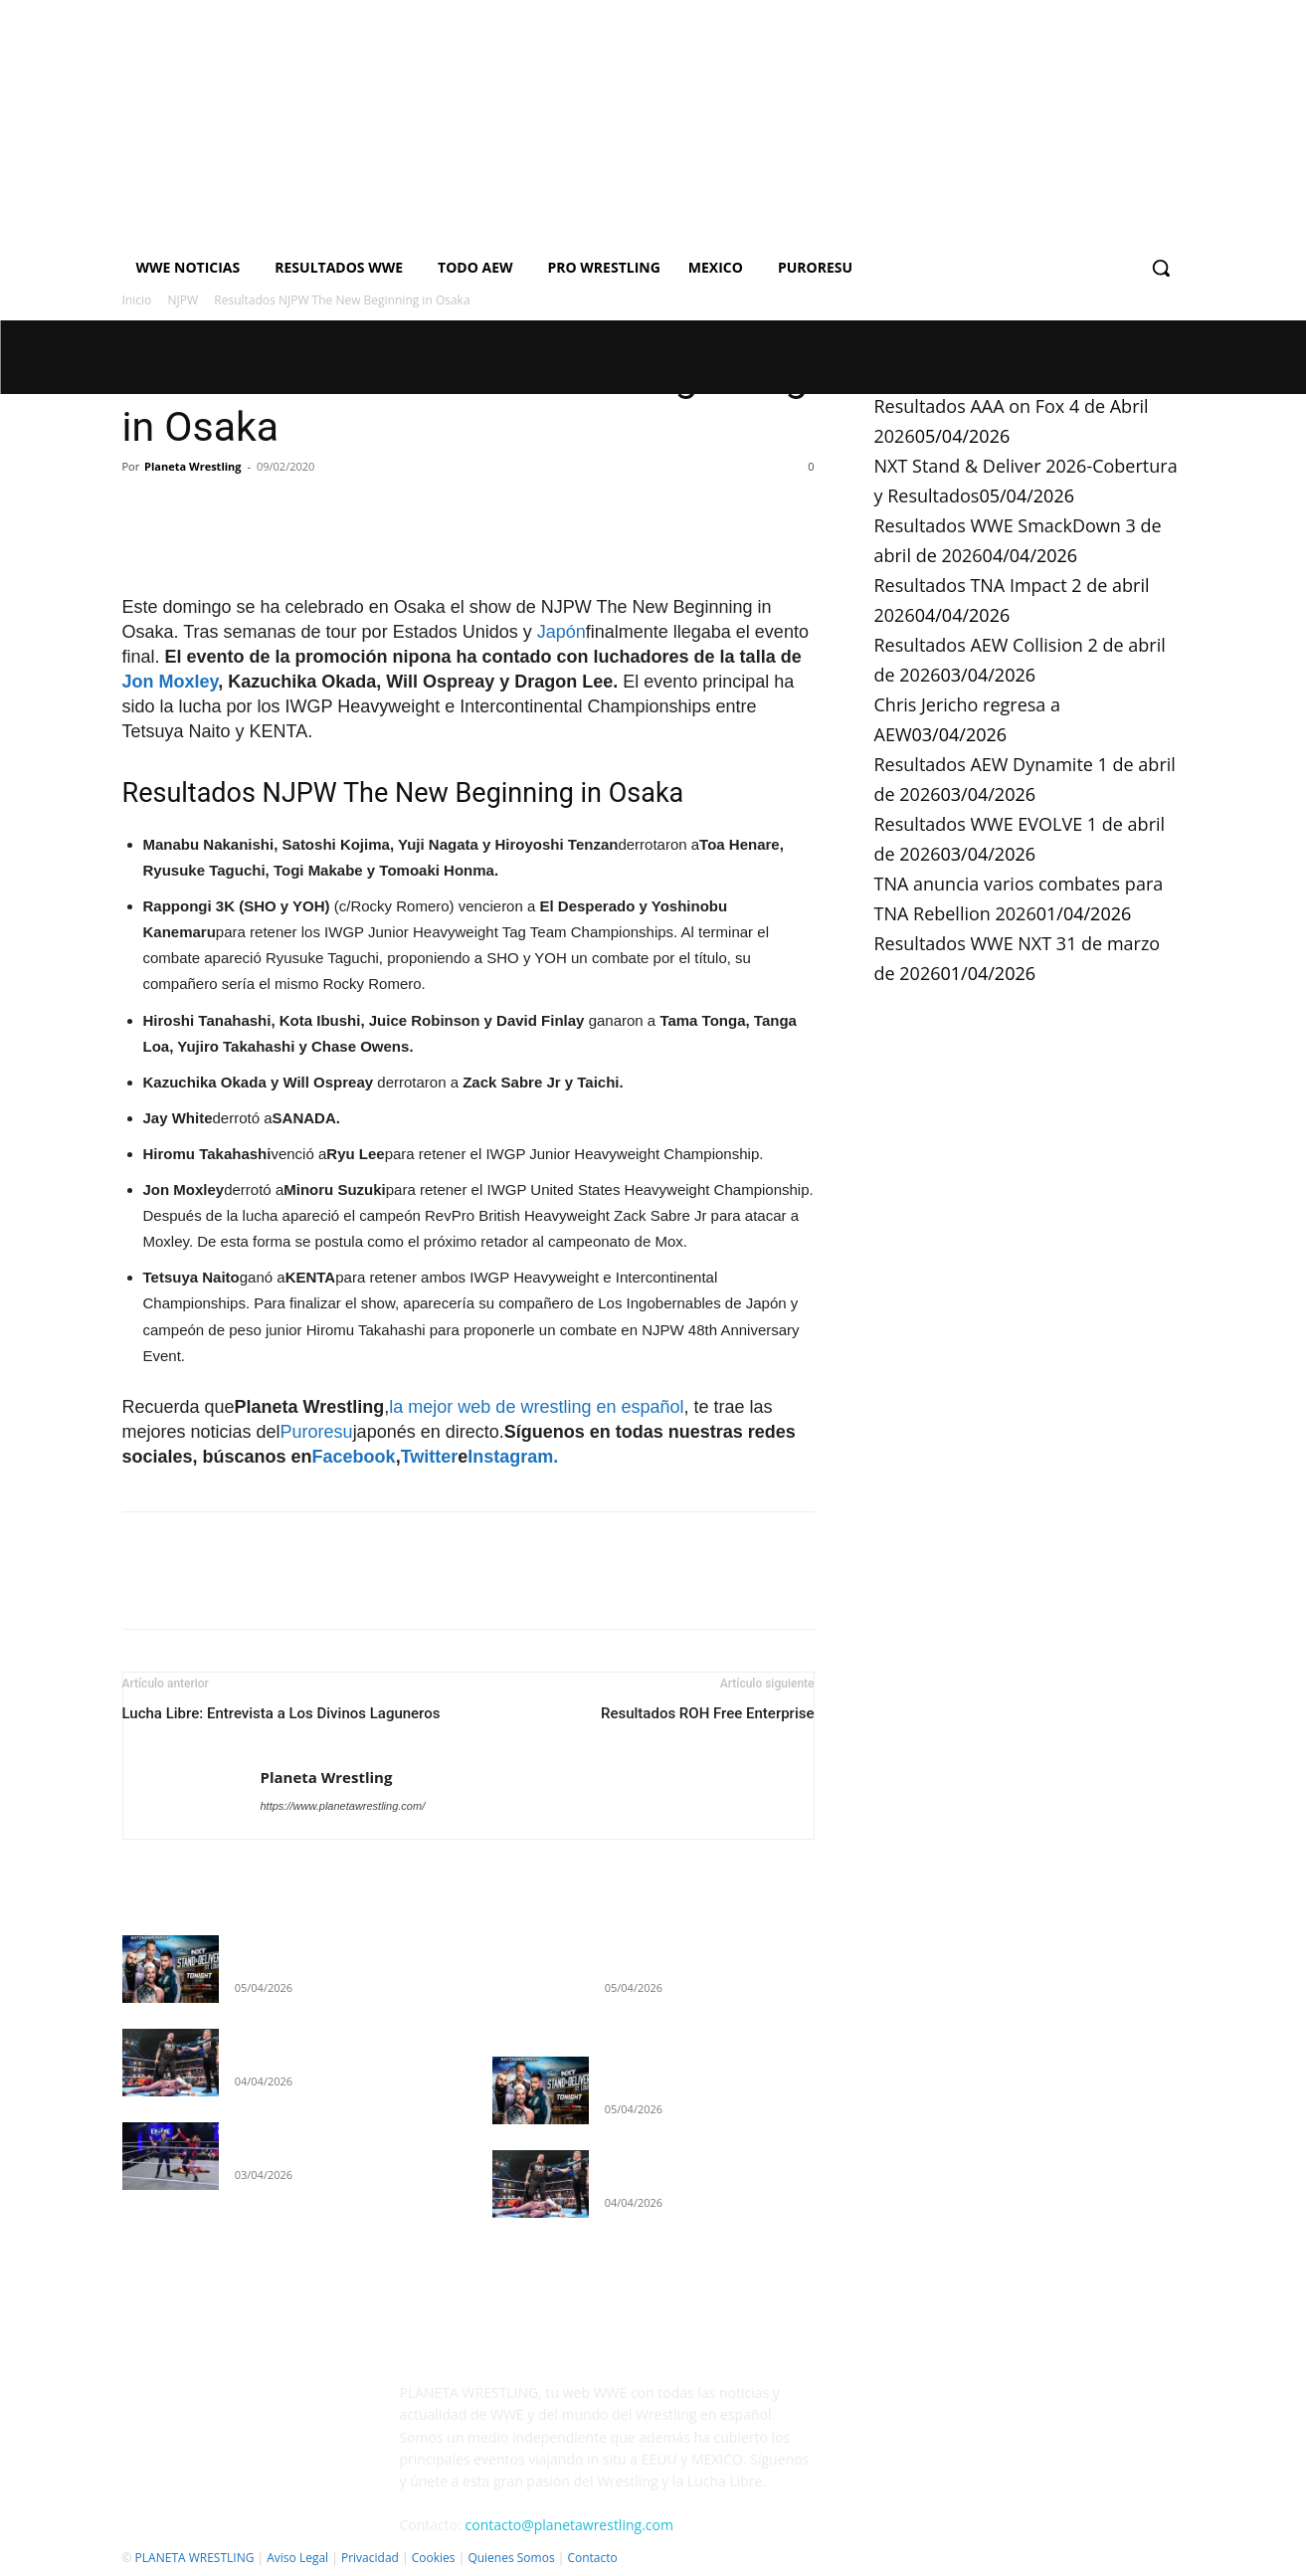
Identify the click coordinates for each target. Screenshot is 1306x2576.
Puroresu (316, 1432)
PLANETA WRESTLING (195, 2557)
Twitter (430, 1457)
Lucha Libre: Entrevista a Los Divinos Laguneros (281, 1713)
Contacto (592, 2557)
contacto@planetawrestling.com (569, 2524)
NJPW (183, 300)
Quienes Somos (510, 2557)
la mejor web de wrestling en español (536, 1407)
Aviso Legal (297, 2557)
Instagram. (512, 1457)
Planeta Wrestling (192, 466)
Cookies (434, 2557)
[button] (1161, 268)
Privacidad (370, 2557)
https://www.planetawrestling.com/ (343, 1806)
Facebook (354, 1457)
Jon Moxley (170, 682)
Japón (561, 632)
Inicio (137, 300)
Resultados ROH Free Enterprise (708, 1713)
